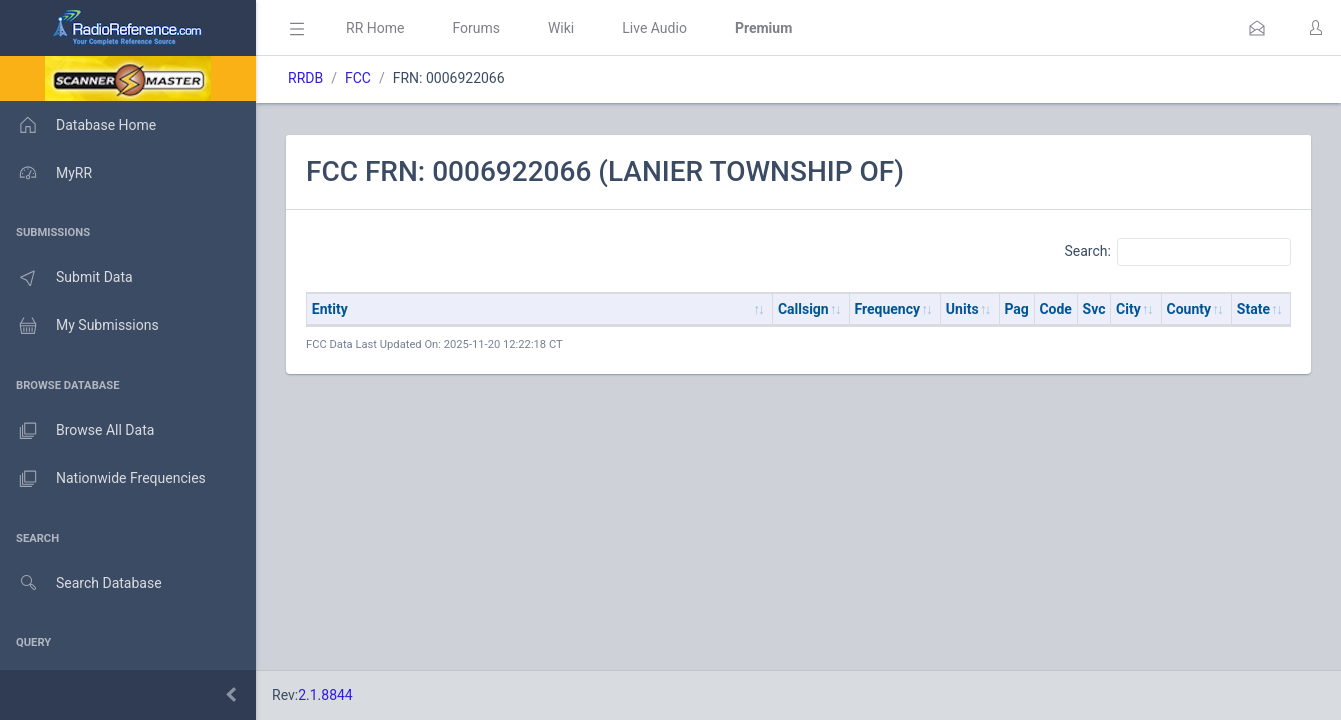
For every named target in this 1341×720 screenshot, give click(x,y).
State (1253, 309)
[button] (1257, 28)
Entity (330, 309)
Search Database (81, 583)
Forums (476, 28)
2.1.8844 (325, 695)
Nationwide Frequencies (103, 479)
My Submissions (79, 326)
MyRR (46, 173)
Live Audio (654, 28)
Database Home (78, 125)
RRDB (305, 78)
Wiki (561, 28)
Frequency (888, 309)
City (1128, 309)
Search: (1177, 252)
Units (962, 309)
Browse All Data (77, 431)
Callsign (803, 309)
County (1189, 309)
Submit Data (66, 278)
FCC (358, 78)
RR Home (375, 28)
